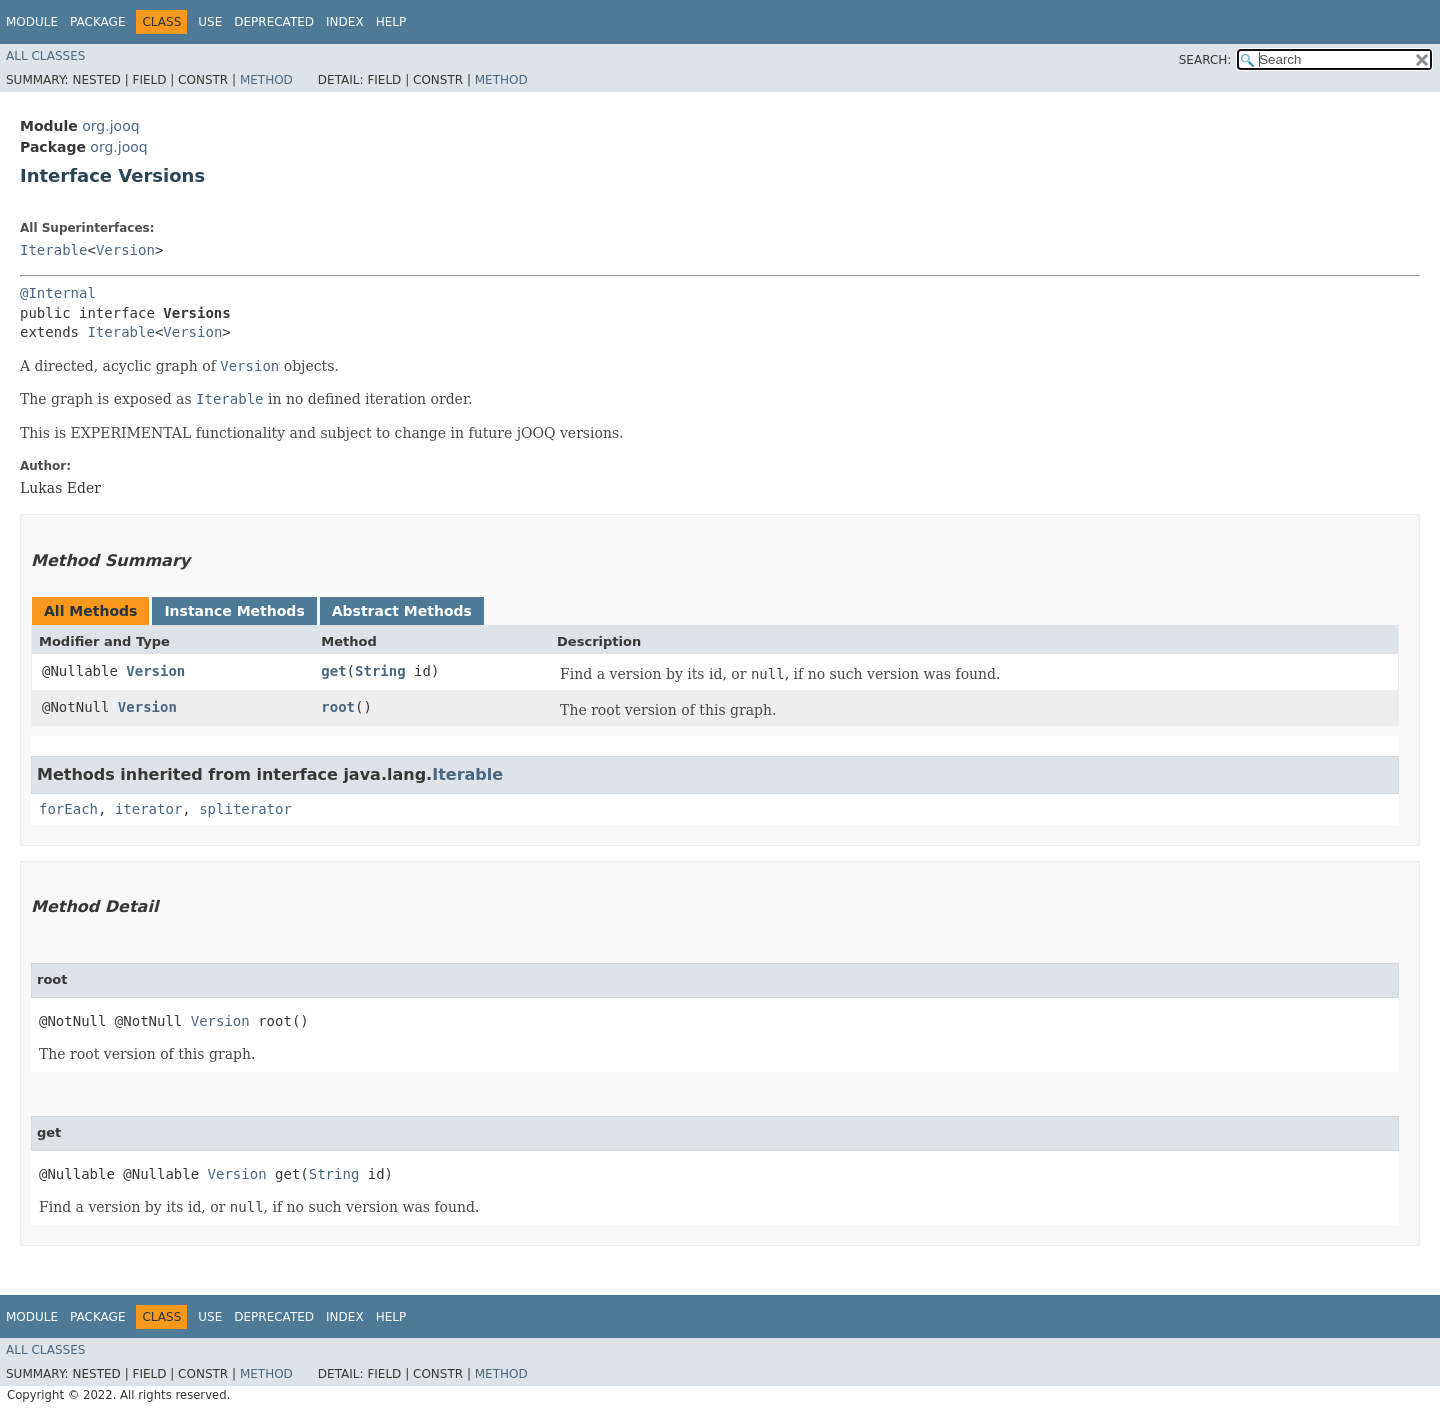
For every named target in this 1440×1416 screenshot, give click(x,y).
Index (345, 22)
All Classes (45, 56)
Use (210, 22)
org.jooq (110, 126)
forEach (68, 809)
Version (125, 250)
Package (97, 22)
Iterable (53, 250)
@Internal (58, 293)
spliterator (245, 809)
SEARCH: (1205, 60)
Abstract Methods (402, 611)
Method (266, 80)
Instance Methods (234, 611)
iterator (148, 809)
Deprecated (274, 22)
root (338, 707)
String (380, 671)
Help (391, 22)
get (333, 671)
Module (32, 22)
